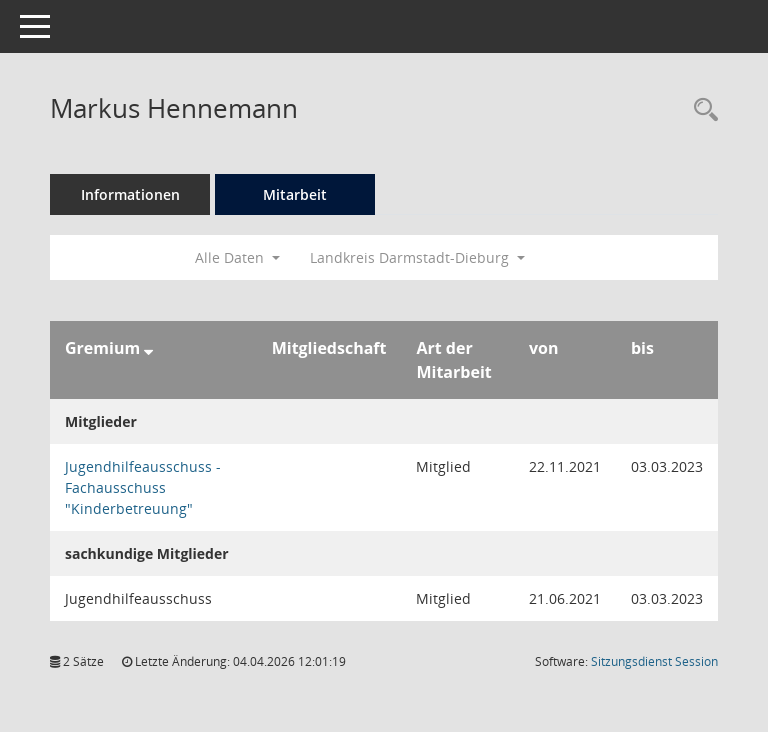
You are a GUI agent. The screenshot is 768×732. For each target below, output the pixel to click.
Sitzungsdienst (654, 661)
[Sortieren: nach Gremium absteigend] (148, 348)
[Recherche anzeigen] (701, 110)
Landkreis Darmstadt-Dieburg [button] (417, 257)
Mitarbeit (295, 194)
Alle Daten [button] (237, 257)
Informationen (130, 194)
